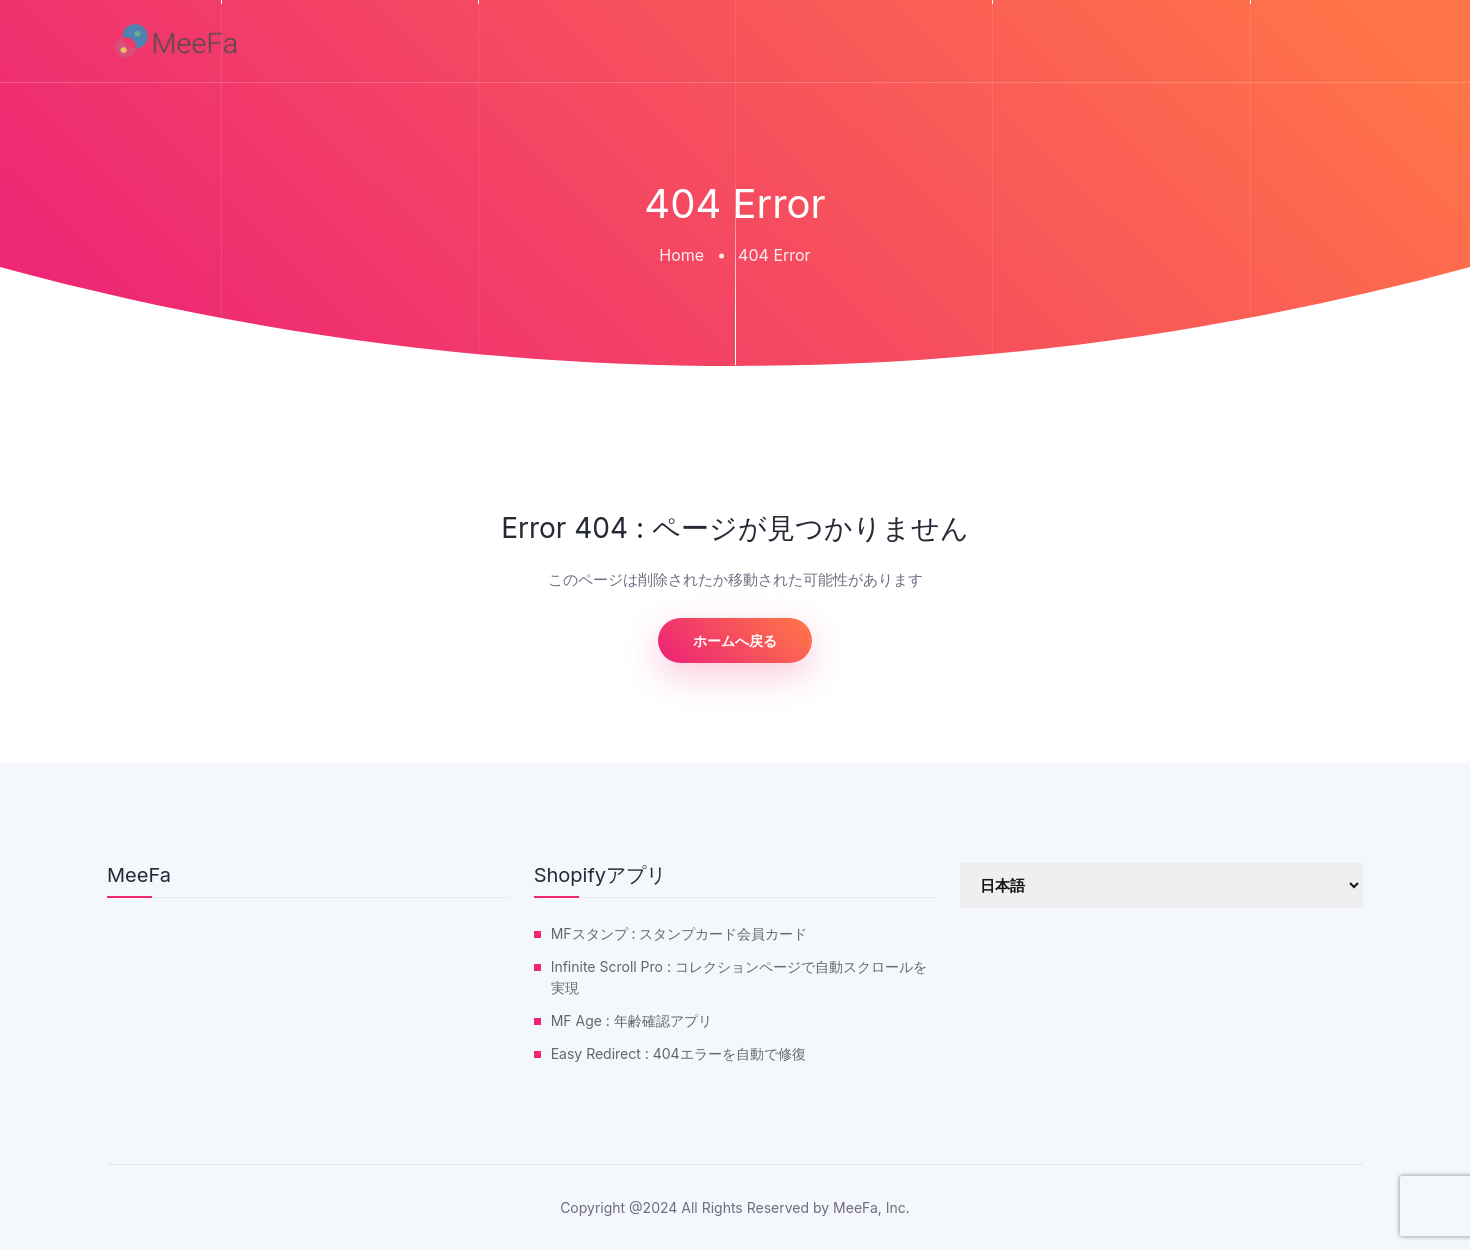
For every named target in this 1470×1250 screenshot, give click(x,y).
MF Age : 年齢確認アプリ (631, 1020)
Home (681, 255)
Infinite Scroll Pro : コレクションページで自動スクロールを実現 (739, 977)
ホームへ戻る (735, 640)
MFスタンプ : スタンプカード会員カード (679, 933)
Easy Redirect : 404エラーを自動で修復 (678, 1053)
